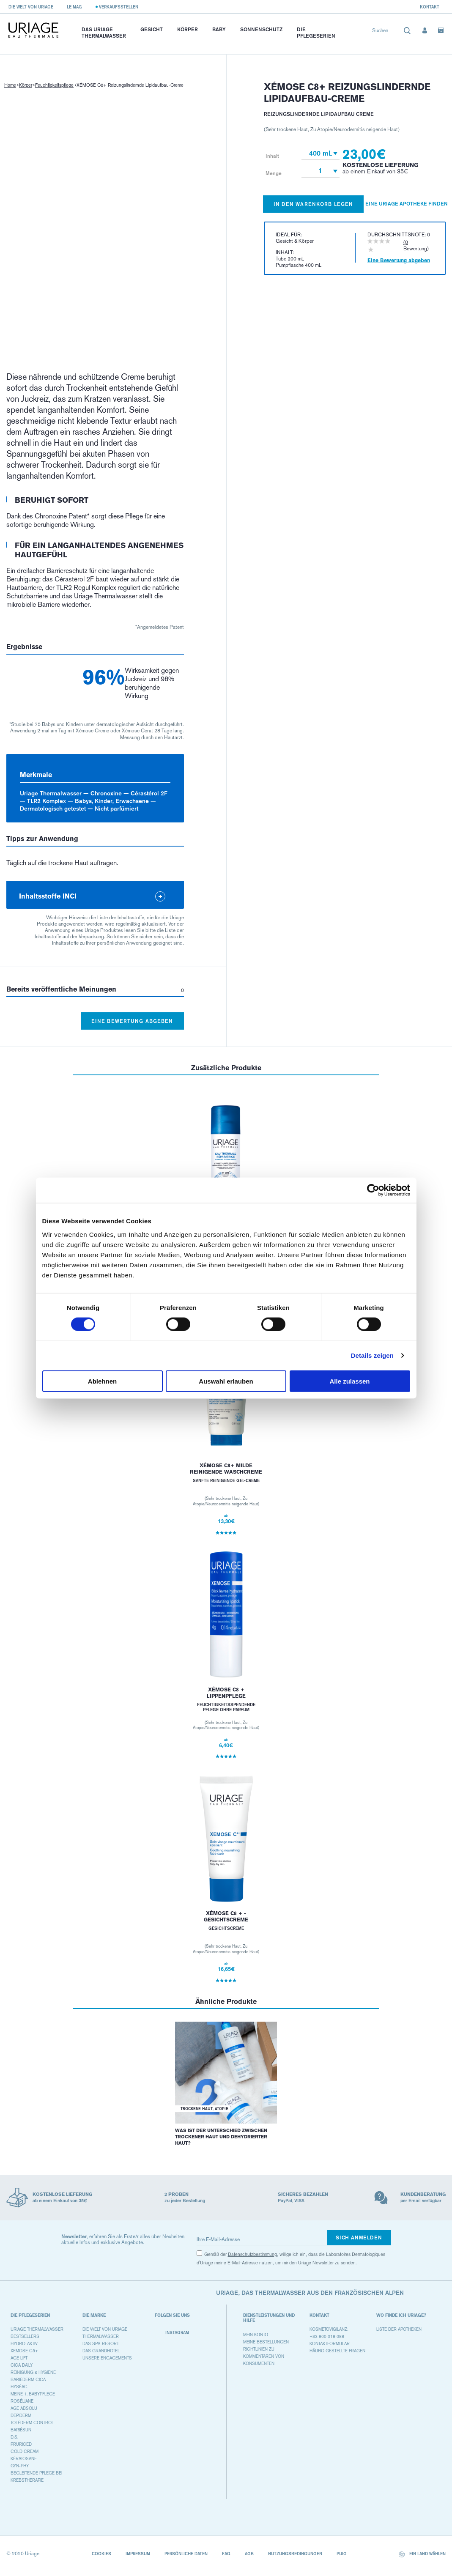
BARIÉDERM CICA (28, 2379)
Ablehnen (102, 1380)
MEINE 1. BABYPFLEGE (33, 2394)
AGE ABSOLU (24, 2408)
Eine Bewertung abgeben (132, 1021)
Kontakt (429, 6)
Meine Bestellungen (266, 2342)
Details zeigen (372, 1355)
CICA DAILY (22, 2365)
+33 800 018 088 (327, 2336)
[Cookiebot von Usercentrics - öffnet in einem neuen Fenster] (373, 1190)
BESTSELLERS (25, 2336)
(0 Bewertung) (416, 245)
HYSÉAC (19, 2386)
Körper (187, 29)
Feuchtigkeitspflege (54, 85)
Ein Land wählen (422, 2554)
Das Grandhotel (101, 2351)
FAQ (226, 2553)
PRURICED (21, 2444)
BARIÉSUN (21, 2430)
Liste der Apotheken (399, 2329)
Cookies (101, 2553)
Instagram (172, 2332)
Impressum (138, 2553)
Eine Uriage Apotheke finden (406, 203)
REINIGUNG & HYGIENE (33, 2372)
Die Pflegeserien (316, 32)
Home (10, 85)
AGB (249, 2553)
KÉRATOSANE (24, 2458)
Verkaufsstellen (118, 6)
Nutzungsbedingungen (295, 2553)
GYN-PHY (20, 2466)
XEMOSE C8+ (24, 2351)
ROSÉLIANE (22, 2401)
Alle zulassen (349, 1380)
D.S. (14, 2437)
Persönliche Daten (186, 2553)
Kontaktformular (330, 2343)
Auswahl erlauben (226, 1380)
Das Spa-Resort (100, 2343)
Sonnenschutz (261, 29)
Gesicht (151, 29)
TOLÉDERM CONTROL (32, 2422)
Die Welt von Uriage (30, 6)
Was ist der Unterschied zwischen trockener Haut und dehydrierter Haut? (221, 2137)
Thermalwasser (100, 2336)
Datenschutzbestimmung (252, 2254)
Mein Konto (255, 2334)
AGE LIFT (19, 2358)
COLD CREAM (24, 2451)
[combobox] (391, 32)
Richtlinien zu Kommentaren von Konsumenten (263, 2356)
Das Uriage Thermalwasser (104, 32)
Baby (219, 29)
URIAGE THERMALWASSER (37, 2329)
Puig (342, 2553)
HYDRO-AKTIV (24, 2343)
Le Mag (74, 6)
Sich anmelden (359, 2237)
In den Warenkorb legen (313, 204)
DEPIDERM (21, 2415)
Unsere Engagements (107, 2358)
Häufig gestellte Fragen (337, 2351)
